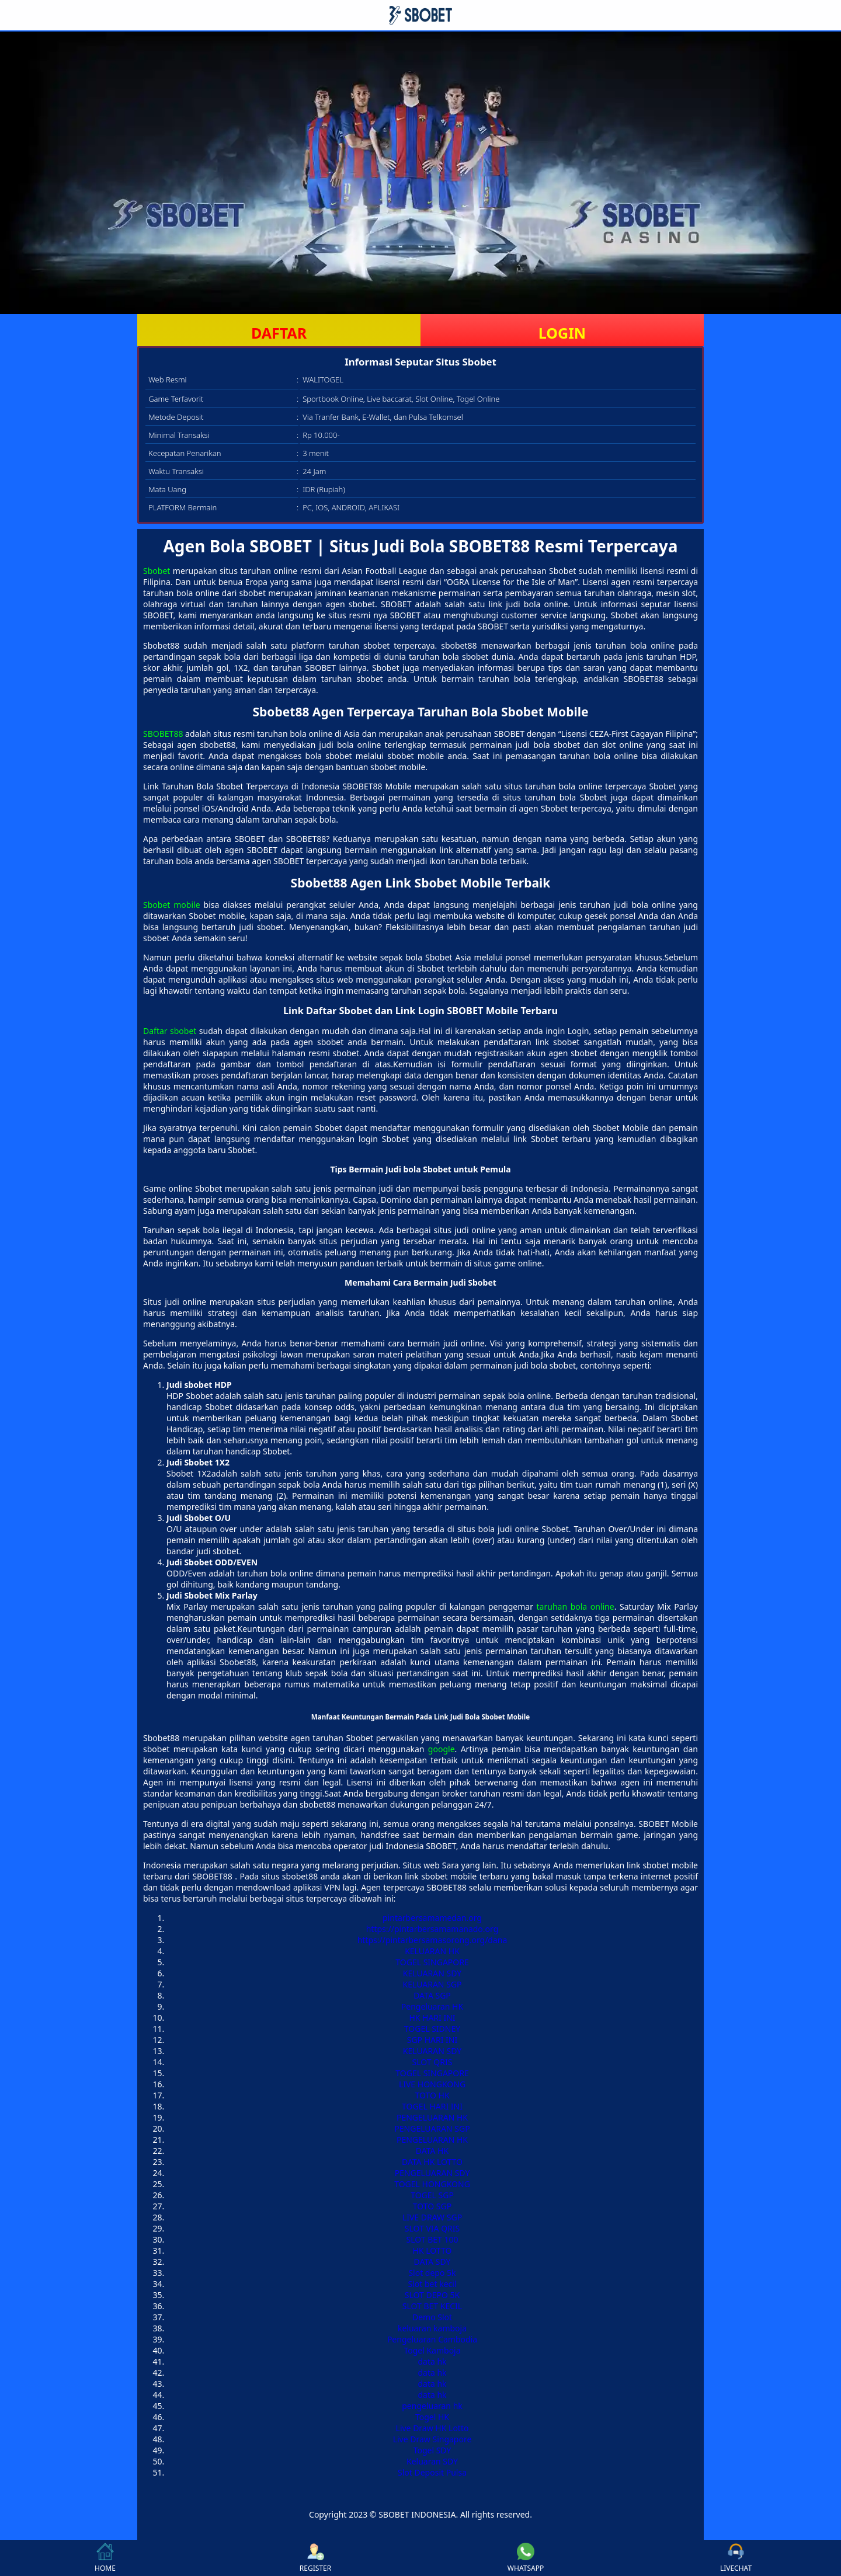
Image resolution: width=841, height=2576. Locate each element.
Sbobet (156, 570)
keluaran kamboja (432, 2328)
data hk (432, 2361)
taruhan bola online (575, 1606)
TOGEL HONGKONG (432, 2183)
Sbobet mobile (171, 904)
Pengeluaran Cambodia (432, 2339)
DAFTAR (279, 333)
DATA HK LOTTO (432, 2161)
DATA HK (432, 2150)
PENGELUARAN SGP (432, 2128)
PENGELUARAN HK (432, 2117)
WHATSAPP (526, 2558)
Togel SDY (432, 2450)
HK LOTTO (432, 2250)
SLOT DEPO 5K (432, 2294)
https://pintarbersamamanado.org (432, 1928)
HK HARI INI (432, 2017)
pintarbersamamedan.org (432, 1917)
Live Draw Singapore (432, 2439)
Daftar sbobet (169, 1030)
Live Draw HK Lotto (432, 2428)
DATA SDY (432, 2261)
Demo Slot (432, 2317)
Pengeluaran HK (432, 2006)
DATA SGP (432, 1995)
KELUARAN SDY (432, 1973)
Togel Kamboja (432, 2350)
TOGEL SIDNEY (432, 2028)
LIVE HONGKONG (432, 2084)
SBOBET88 (163, 733)
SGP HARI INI (432, 2039)
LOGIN (562, 333)
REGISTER (315, 2558)
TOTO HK (432, 2095)
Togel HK (432, 2416)
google (441, 1749)
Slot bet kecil (432, 2283)
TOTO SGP (432, 2206)
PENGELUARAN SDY (432, 2172)
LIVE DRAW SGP (432, 2217)
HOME (105, 2558)
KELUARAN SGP (432, 1984)
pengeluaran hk (432, 2405)
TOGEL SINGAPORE (432, 1962)
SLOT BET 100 (432, 2239)
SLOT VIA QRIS (432, 2228)
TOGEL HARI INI (432, 2106)
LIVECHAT (736, 2558)
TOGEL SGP (432, 2195)
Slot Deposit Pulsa (432, 2472)
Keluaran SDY (432, 2461)
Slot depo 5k (432, 2272)
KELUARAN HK (432, 1951)
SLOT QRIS (432, 2061)
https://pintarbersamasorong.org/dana (432, 1939)
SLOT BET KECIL (432, 2306)
